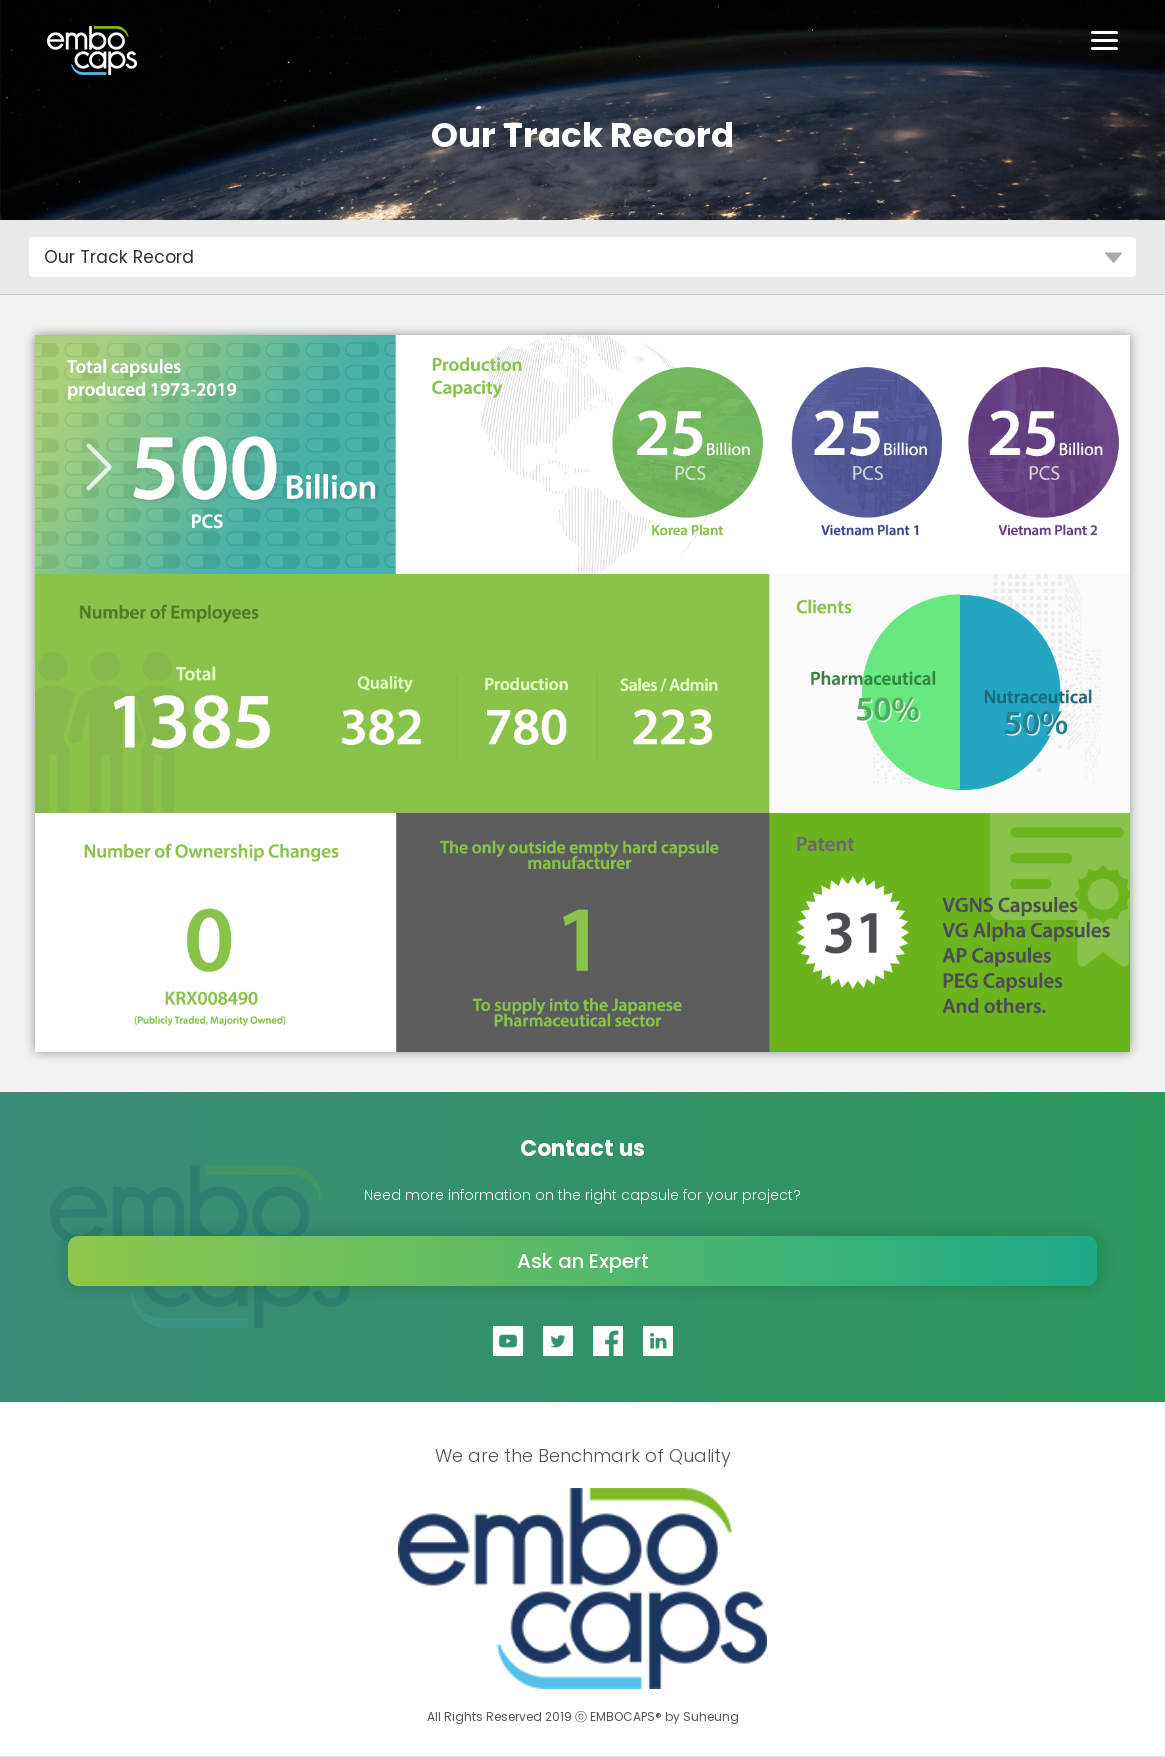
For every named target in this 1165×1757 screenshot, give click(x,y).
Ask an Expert (583, 1261)
